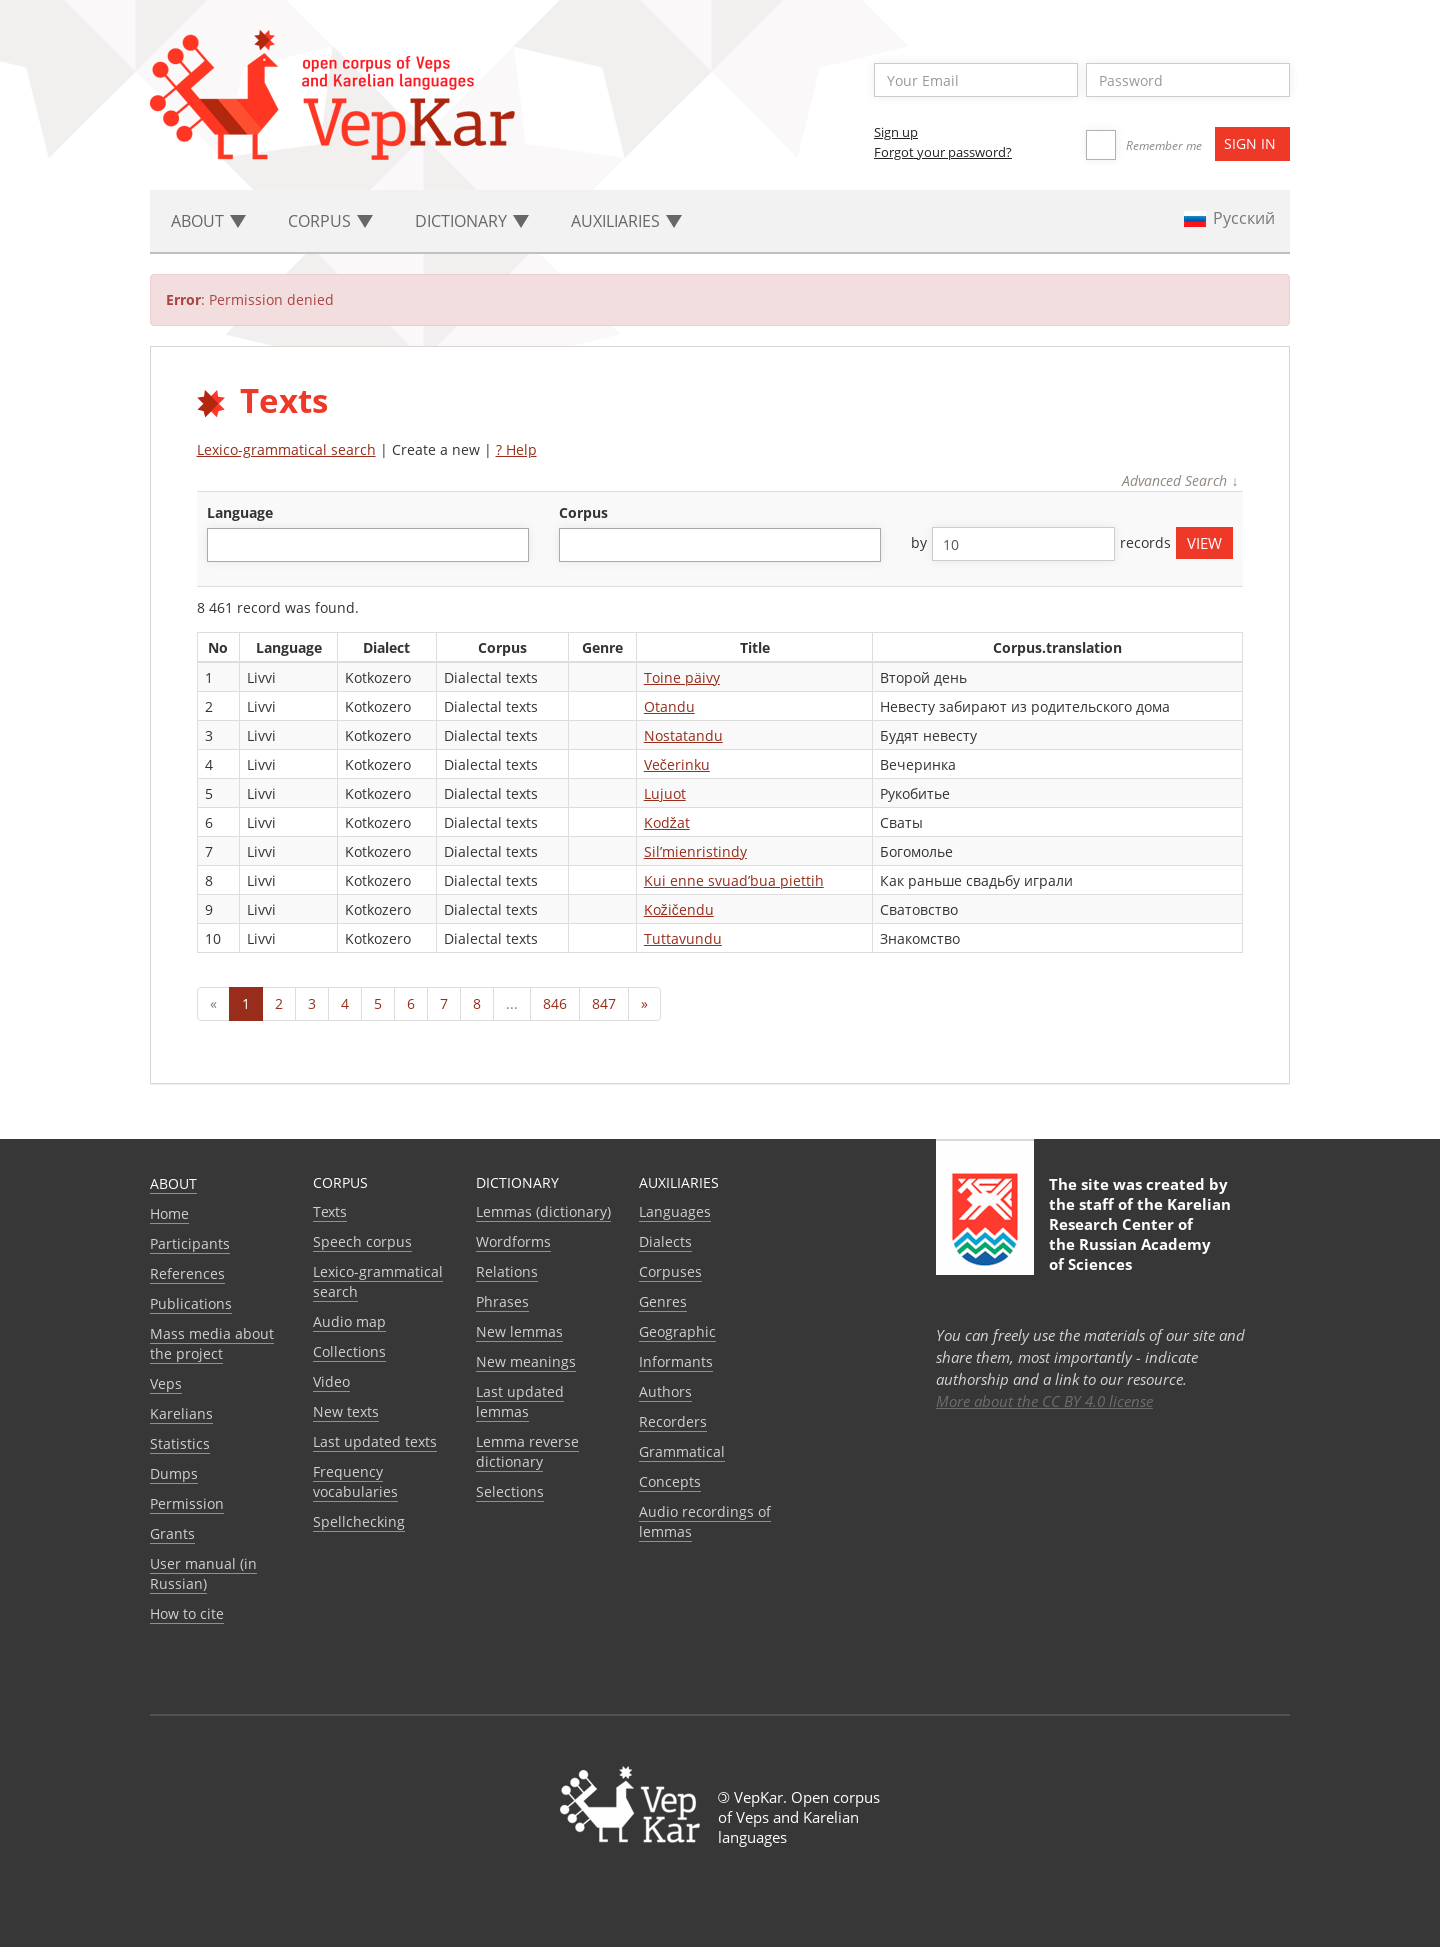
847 (604, 1003)
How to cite (187, 1613)
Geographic (677, 1331)
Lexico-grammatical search (286, 449)
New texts (346, 1411)
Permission (187, 1503)
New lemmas (519, 1331)
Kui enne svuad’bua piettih (734, 880)
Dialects (665, 1241)
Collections (349, 1351)
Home (169, 1213)
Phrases (502, 1301)
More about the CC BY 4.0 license (1044, 1401)
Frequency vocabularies (355, 1481)
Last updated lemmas (520, 1401)
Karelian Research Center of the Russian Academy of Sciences (1140, 1234)
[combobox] (368, 545)
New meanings (526, 1361)
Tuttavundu (683, 938)
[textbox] (223, 544)
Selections (510, 1491)
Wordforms (513, 1241)
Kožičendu (679, 909)
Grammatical (682, 1451)
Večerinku (677, 764)
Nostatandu (683, 735)
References (187, 1273)
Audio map (349, 1321)
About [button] (208, 221)
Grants (172, 1533)
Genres (663, 1301)
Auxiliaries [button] (626, 221)
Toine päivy (682, 677)
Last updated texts (375, 1441)
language (240, 512)
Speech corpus (362, 1241)
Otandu (669, 706)
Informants (676, 1361)
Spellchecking (359, 1521)
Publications (191, 1303)
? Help (516, 449)
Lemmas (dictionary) (543, 1211)
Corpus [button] (330, 221)
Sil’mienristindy (695, 851)
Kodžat (667, 822)
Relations (507, 1271)
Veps (166, 1383)
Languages (675, 1211)
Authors (665, 1391)
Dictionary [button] (472, 221)
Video (331, 1381)
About (173, 1183)
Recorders (673, 1421)
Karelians (181, 1413)
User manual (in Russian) (203, 1573)
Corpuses (670, 1271)
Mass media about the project (212, 1343)
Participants (190, 1243)
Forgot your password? (943, 152)
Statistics (180, 1443)
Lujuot (665, 793)
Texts (330, 1211)
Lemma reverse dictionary (527, 1451)
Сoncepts (670, 1481)
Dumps (174, 1473)
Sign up (896, 132)
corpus (583, 512)
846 (555, 1003)
